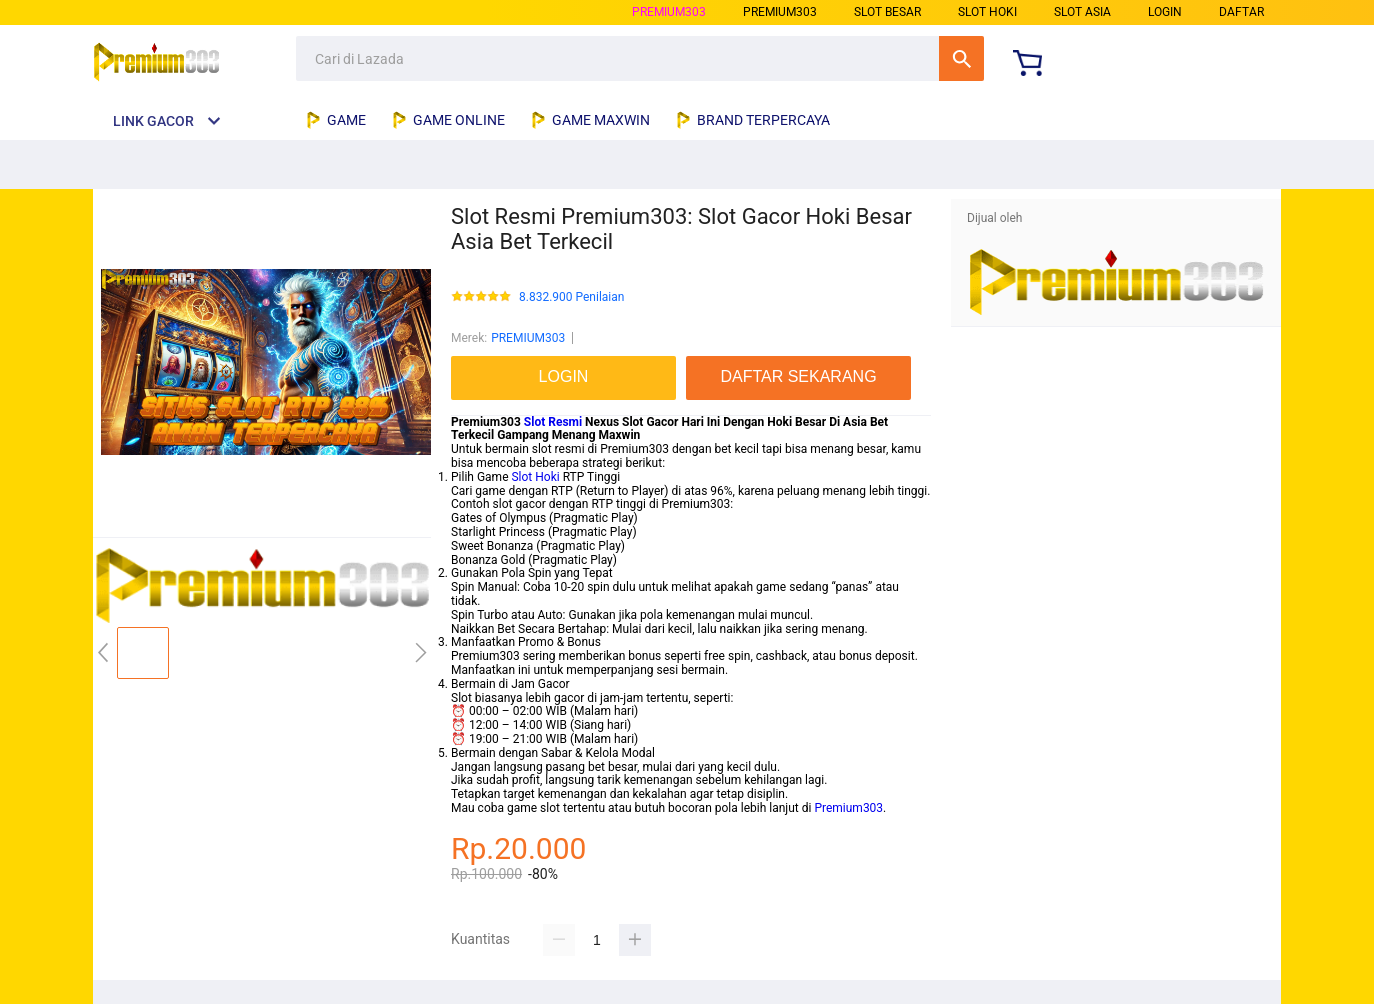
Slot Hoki (535, 477)
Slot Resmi (553, 422)
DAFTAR (1241, 12)
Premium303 (848, 808)
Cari (961, 58)
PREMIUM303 (669, 12)
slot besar (887, 12)
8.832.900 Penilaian (571, 297)
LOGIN (1165, 12)
